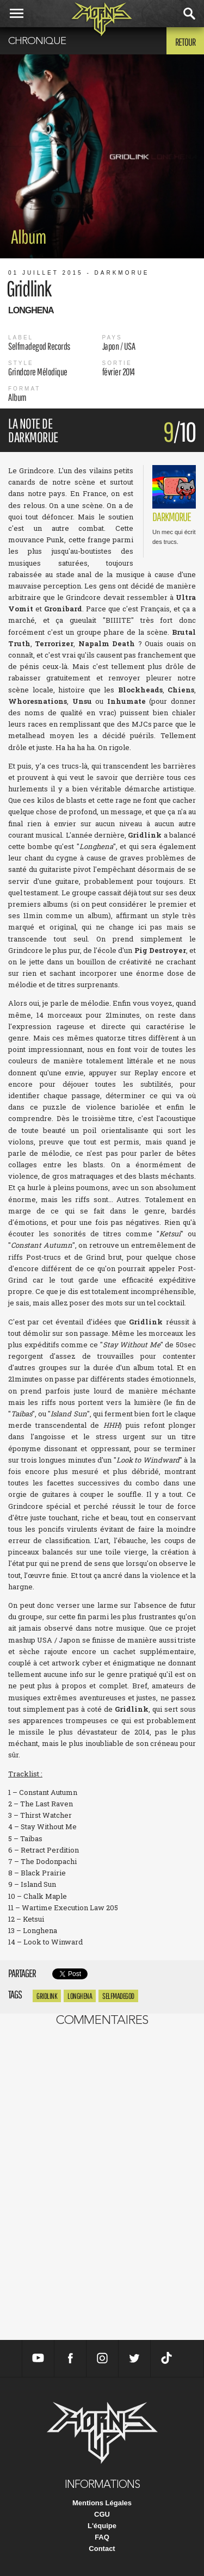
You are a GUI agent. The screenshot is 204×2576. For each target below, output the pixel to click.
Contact (102, 2548)
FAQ (102, 2537)
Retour (185, 42)
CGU (102, 2514)
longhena (79, 1996)
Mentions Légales (102, 2503)
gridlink (46, 1996)
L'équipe (102, 2526)
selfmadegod (118, 1996)
